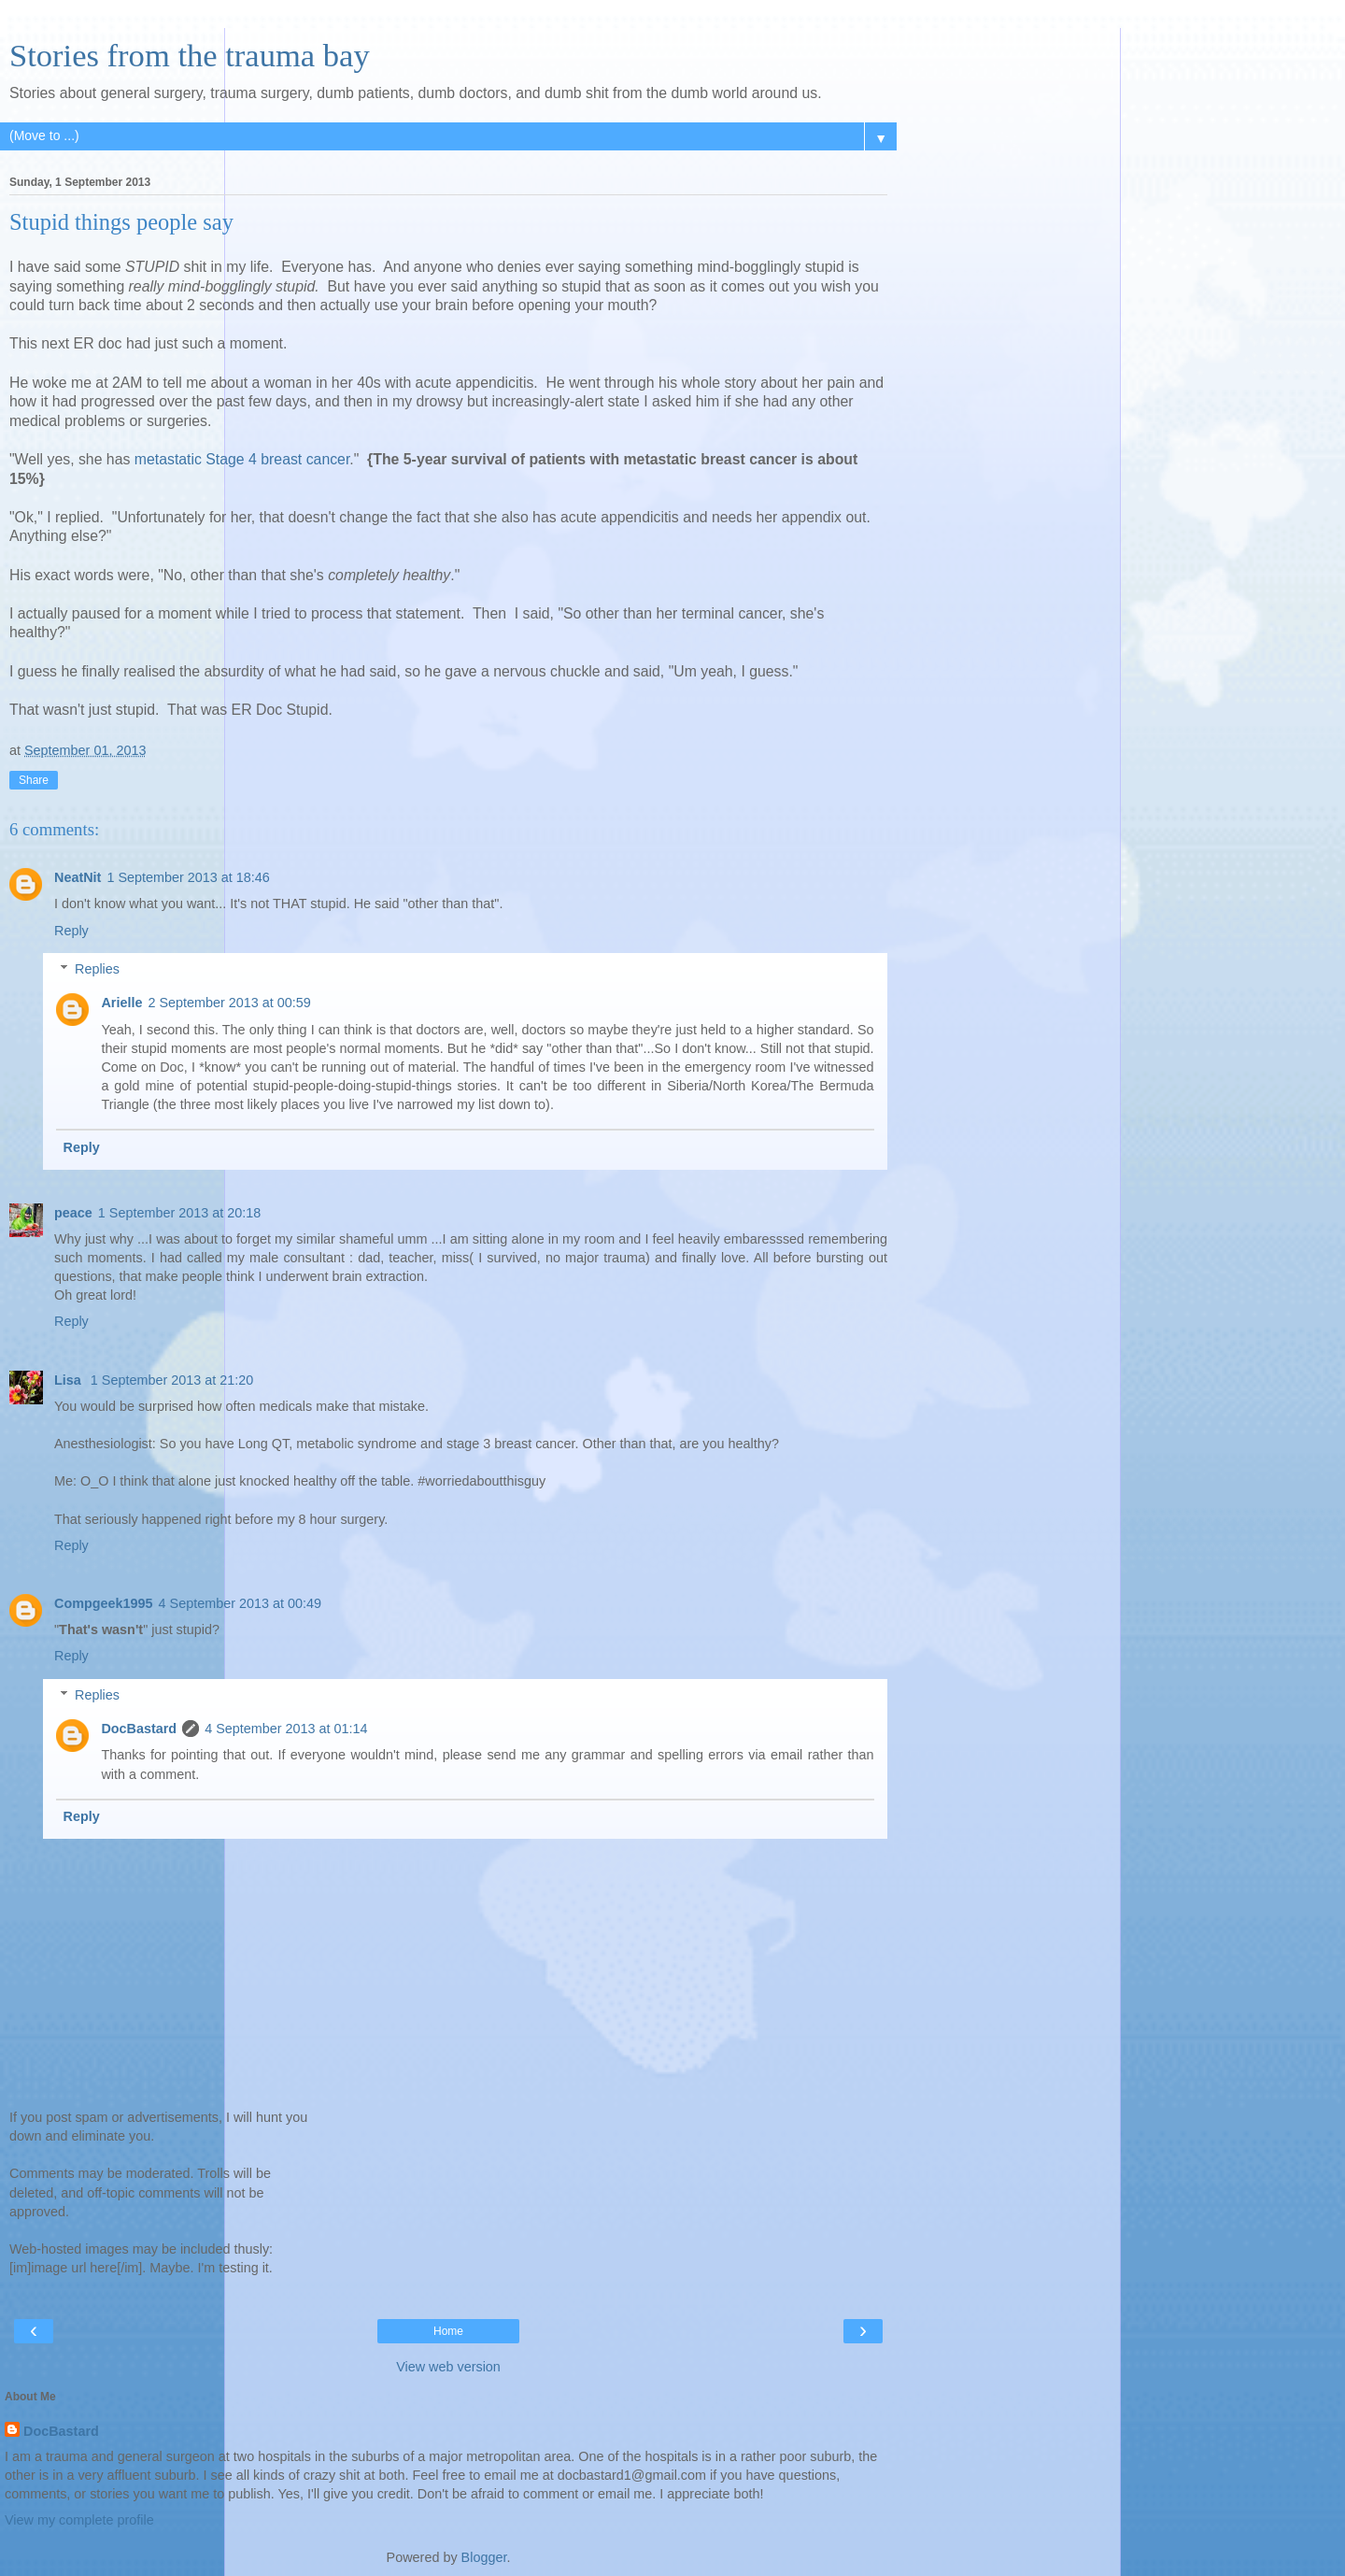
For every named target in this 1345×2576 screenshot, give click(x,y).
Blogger (484, 2557)
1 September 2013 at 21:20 (172, 1380)
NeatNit (77, 877)
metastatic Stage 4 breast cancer (242, 459)
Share (34, 780)
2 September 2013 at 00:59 (229, 1002)
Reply (71, 930)
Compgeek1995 (103, 1603)
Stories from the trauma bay (189, 55)
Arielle (121, 1002)
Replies (97, 968)
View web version (448, 2366)
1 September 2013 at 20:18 (179, 1212)
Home (448, 2331)
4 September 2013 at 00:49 (240, 1603)
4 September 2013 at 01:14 (286, 1728)
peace (73, 1212)
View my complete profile (79, 2519)
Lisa (69, 1380)
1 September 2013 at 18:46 (187, 877)
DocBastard (139, 1728)
